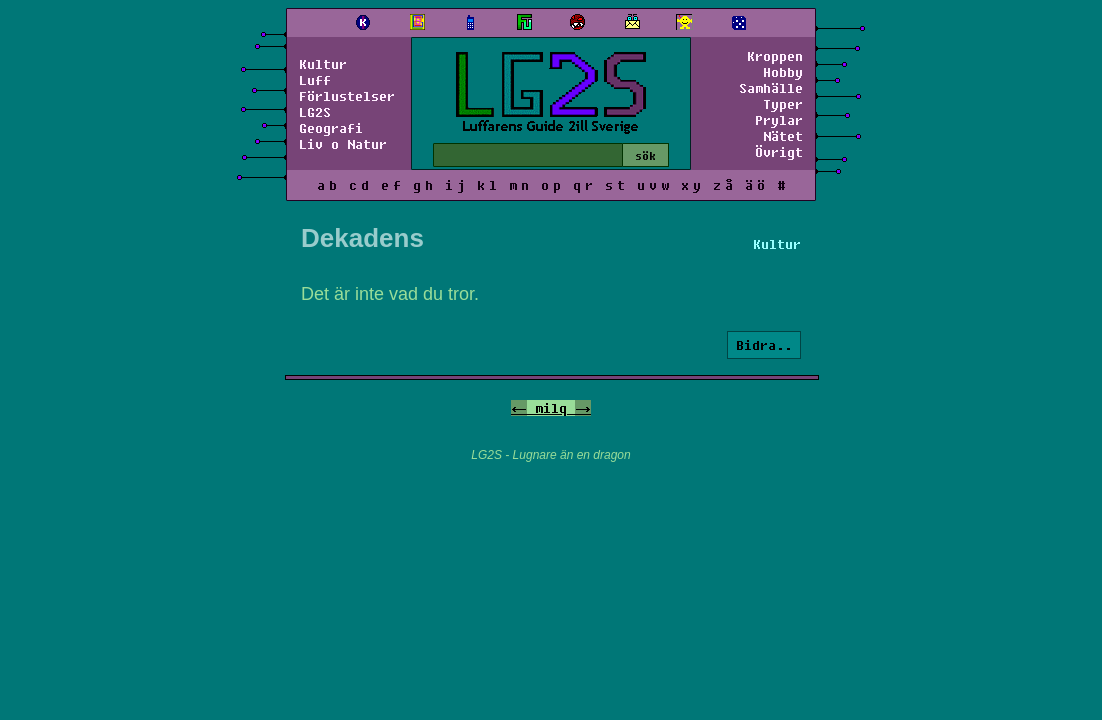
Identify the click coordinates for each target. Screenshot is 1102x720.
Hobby (783, 72)
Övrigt (779, 152)
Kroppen (775, 56)
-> (583, 408)
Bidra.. (764, 345)
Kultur (323, 64)
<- (519, 408)
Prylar (779, 120)
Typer (783, 104)
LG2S (315, 112)
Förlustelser (347, 96)
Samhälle (771, 88)
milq (551, 408)
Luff (315, 80)
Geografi (331, 128)
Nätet (783, 136)
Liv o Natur (343, 144)
